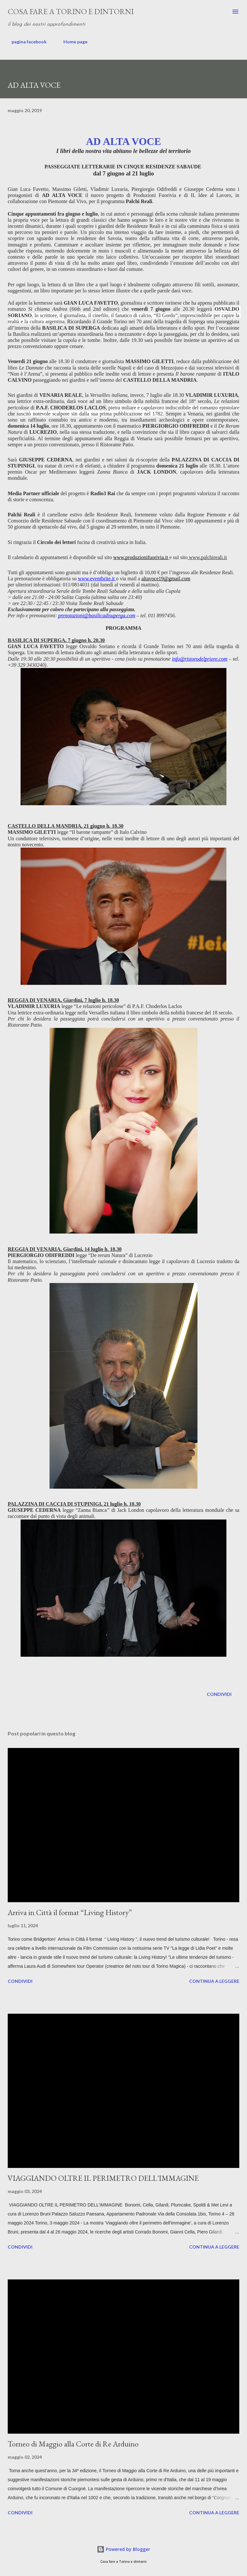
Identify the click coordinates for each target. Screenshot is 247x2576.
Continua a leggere (214, 1981)
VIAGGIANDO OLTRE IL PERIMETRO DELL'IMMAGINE (103, 2178)
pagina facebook (25, 41)
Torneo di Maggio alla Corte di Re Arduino (73, 2444)
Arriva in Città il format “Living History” (70, 1912)
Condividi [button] (219, 1694)
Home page (71, 41)
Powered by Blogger (123, 2549)
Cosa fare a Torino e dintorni (71, 11)
